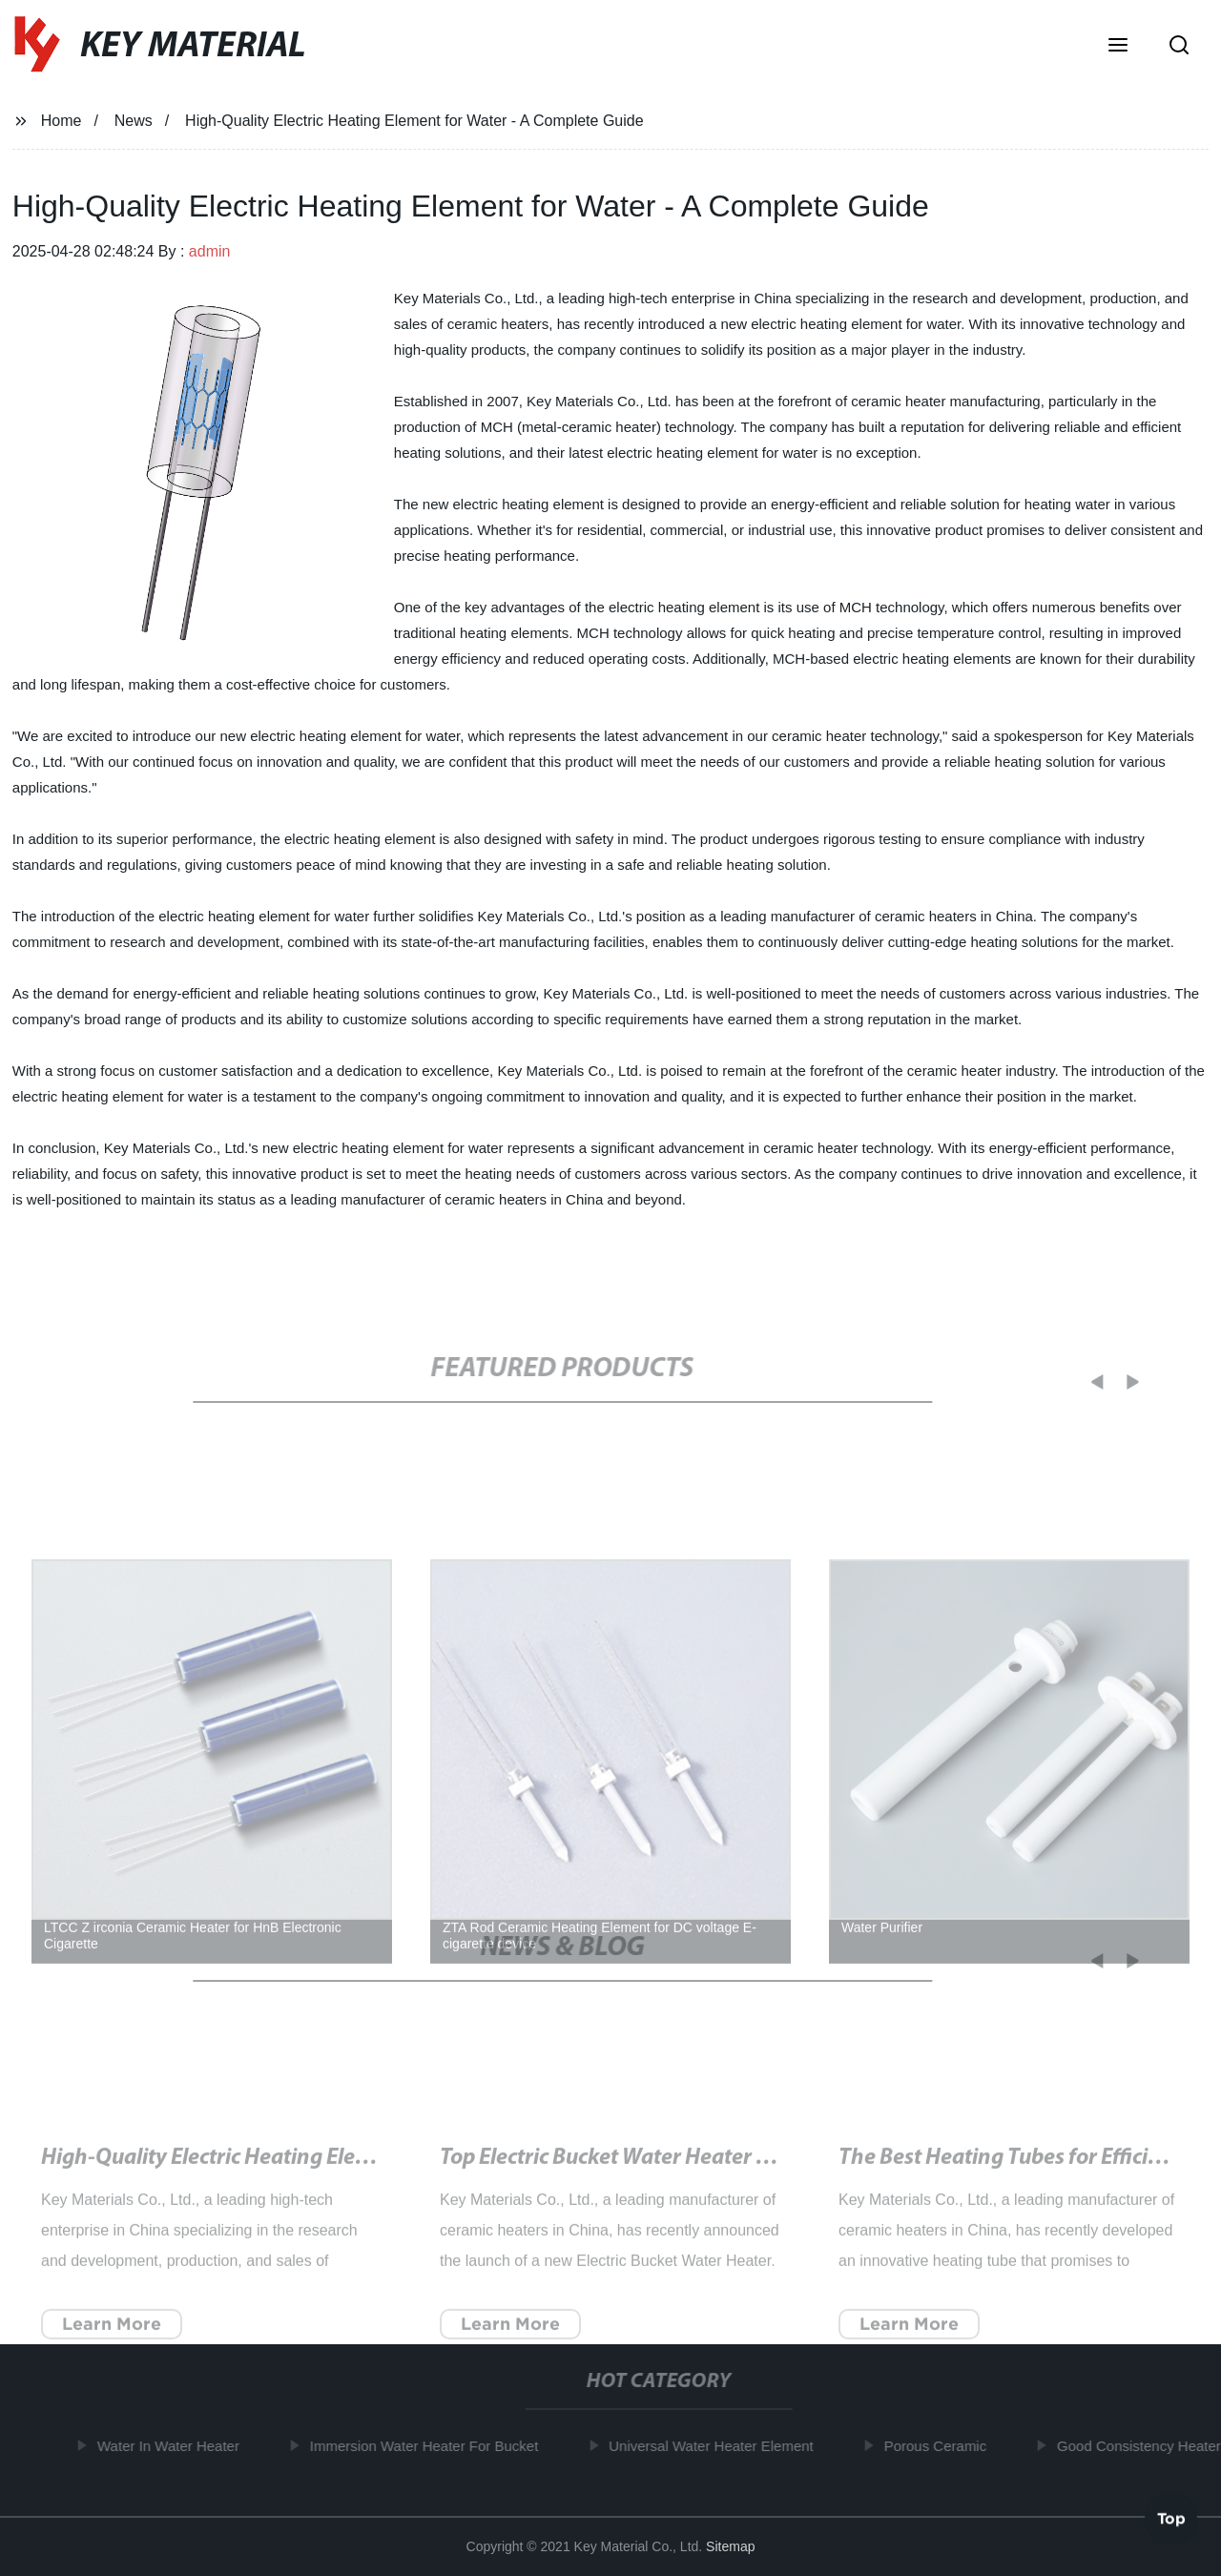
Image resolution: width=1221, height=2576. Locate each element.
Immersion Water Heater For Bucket (431, 2446)
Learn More (111, 2338)
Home (61, 121)
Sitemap (730, 2546)
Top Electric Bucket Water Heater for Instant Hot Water (700, 2172)
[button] (1118, 46)
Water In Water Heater (175, 2446)
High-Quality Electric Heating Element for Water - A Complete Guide (365, 2172)
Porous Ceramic (942, 2446)
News (133, 121)
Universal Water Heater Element (717, 2446)
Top (1171, 2517)
